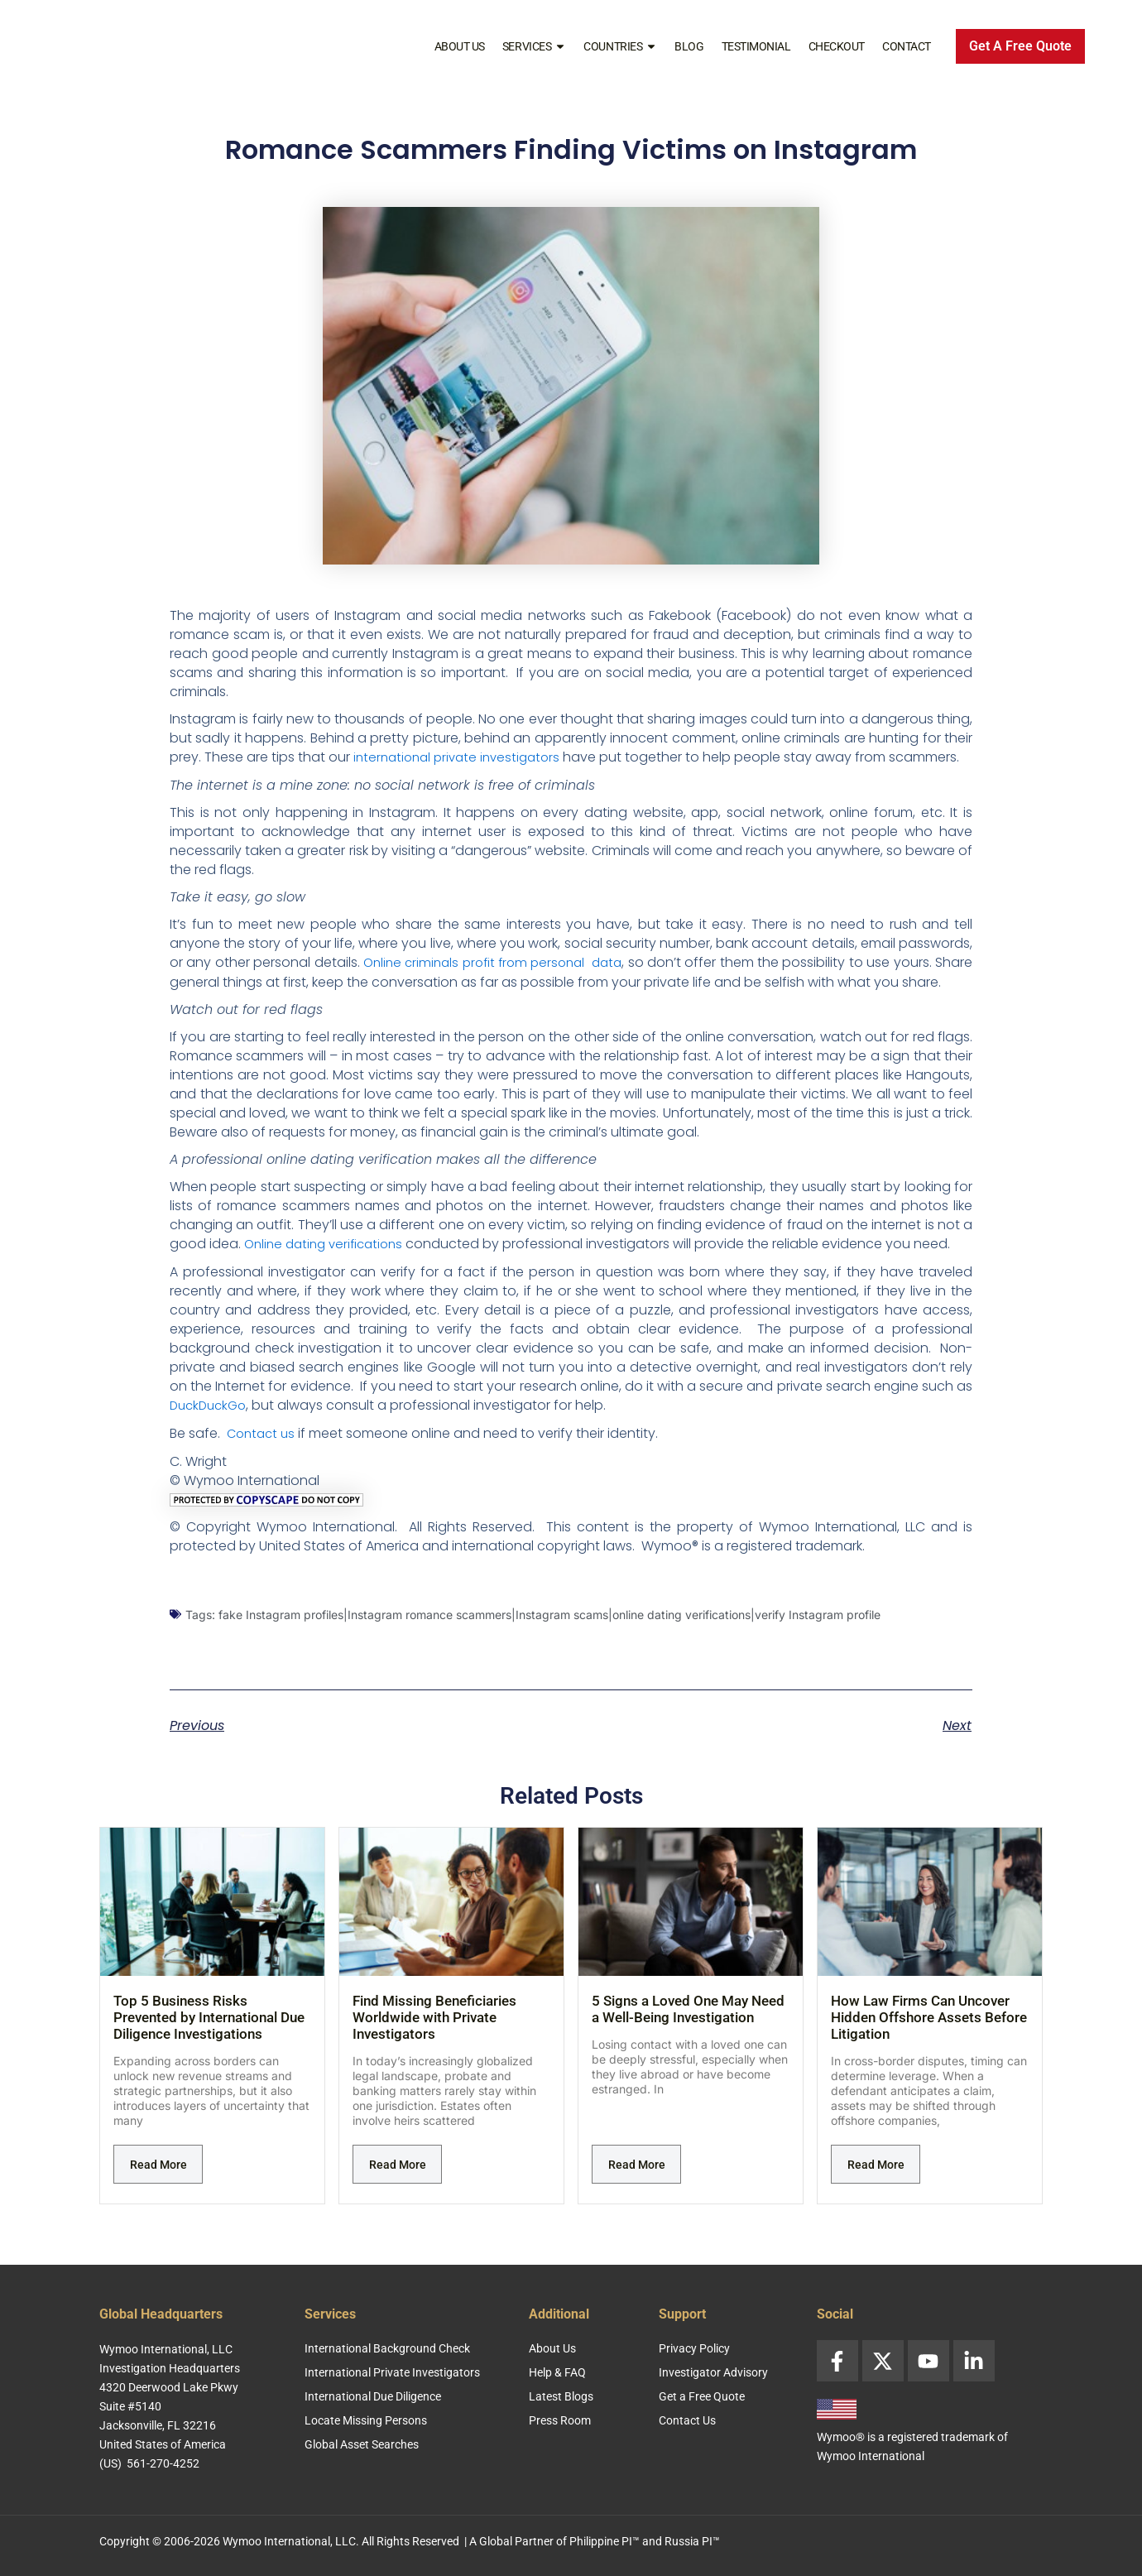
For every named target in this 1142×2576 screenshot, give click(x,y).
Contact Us (687, 2420)
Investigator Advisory (713, 2372)
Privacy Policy (694, 2348)
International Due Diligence (373, 2396)
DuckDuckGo (211, 1421)
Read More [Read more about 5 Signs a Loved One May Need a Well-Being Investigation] (636, 2179)
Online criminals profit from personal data (510, 961)
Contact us (263, 1449)
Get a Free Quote (702, 2396)
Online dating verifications (328, 1261)
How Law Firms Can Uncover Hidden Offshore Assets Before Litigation (929, 2032)
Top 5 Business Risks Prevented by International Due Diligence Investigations (209, 2032)
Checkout (837, 46)
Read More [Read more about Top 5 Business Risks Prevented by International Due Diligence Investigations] (158, 2179)
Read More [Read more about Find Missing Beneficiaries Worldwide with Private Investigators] (397, 2179)
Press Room (560, 2420)
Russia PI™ (692, 2541)
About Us (459, 46)
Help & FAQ (557, 2372)
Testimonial (756, 46)
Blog (688, 46)
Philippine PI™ (604, 2541)
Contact (906, 46)
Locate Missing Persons (366, 2420)
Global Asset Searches (362, 2444)
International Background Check (387, 2348)
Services (534, 46)
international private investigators (462, 757)
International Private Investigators (392, 2372)
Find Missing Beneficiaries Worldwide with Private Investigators (434, 2032)
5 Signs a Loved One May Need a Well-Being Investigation (688, 2023)
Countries (620, 46)
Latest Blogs (561, 2396)
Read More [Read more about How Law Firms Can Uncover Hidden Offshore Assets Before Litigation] (875, 2179)
